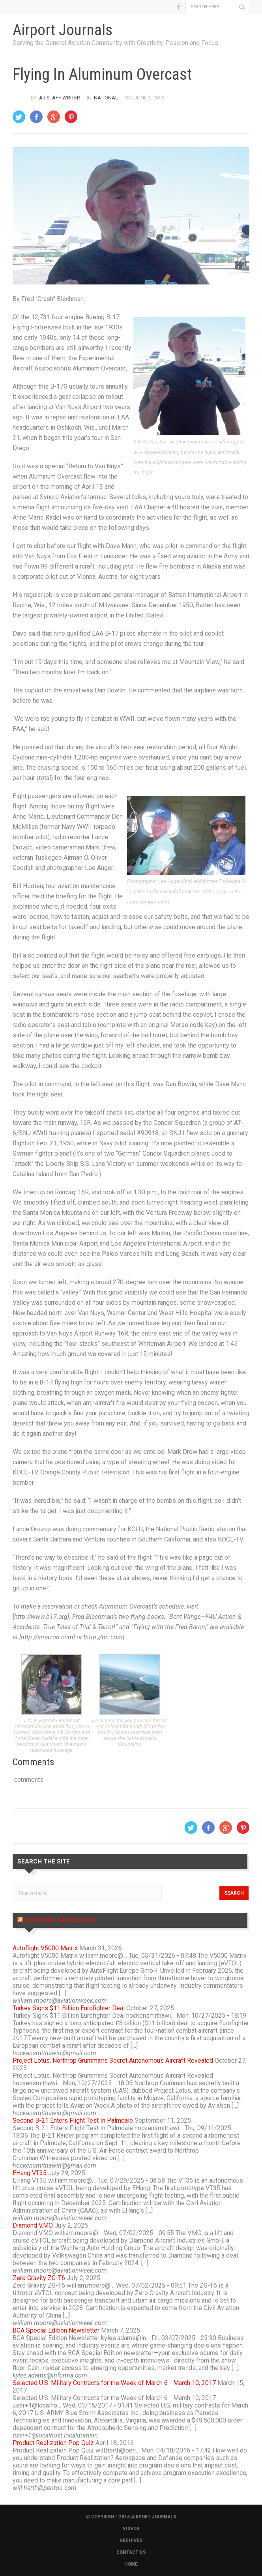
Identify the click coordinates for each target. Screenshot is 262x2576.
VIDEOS (131, 2528)
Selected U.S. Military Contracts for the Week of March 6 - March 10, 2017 (114, 2383)
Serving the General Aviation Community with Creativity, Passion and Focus (115, 43)
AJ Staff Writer (59, 98)
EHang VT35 (30, 2173)
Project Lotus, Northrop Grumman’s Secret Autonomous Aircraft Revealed (113, 2060)
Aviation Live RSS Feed (60, 1920)
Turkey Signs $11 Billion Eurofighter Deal (69, 2008)
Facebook (178, 7)
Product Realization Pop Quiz (53, 2443)
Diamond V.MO (33, 2225)
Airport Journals (62, 30)
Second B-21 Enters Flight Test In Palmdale (73, 2120)
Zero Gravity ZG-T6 (39, 2278)
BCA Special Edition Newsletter (56, 2330)
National (106, 98)
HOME (131, 2564)
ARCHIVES (131, 2540)
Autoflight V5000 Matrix (45, 1948)
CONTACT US (131, 2552)
